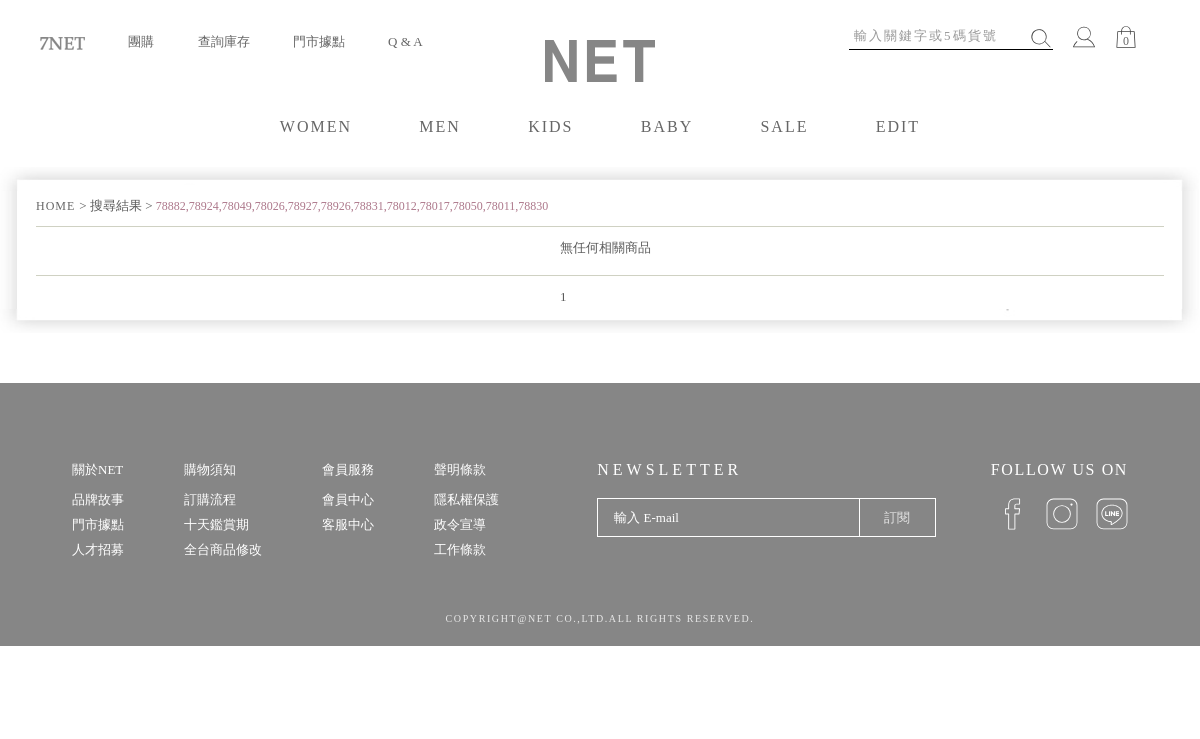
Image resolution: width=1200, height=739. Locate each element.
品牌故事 (98, 499)
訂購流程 (210, 499)
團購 (141, 41)
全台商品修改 (223, 549)
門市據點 (319, 41)
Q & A (405, 41)
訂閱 (897, 517)
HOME (57, 206)
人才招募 (98, 549)
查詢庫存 (224, 41)
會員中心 (348, 499)
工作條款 (460, 549)
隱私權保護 (466, 499)
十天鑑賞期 (216, 524)
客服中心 (348, 524)
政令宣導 (460, 524)
